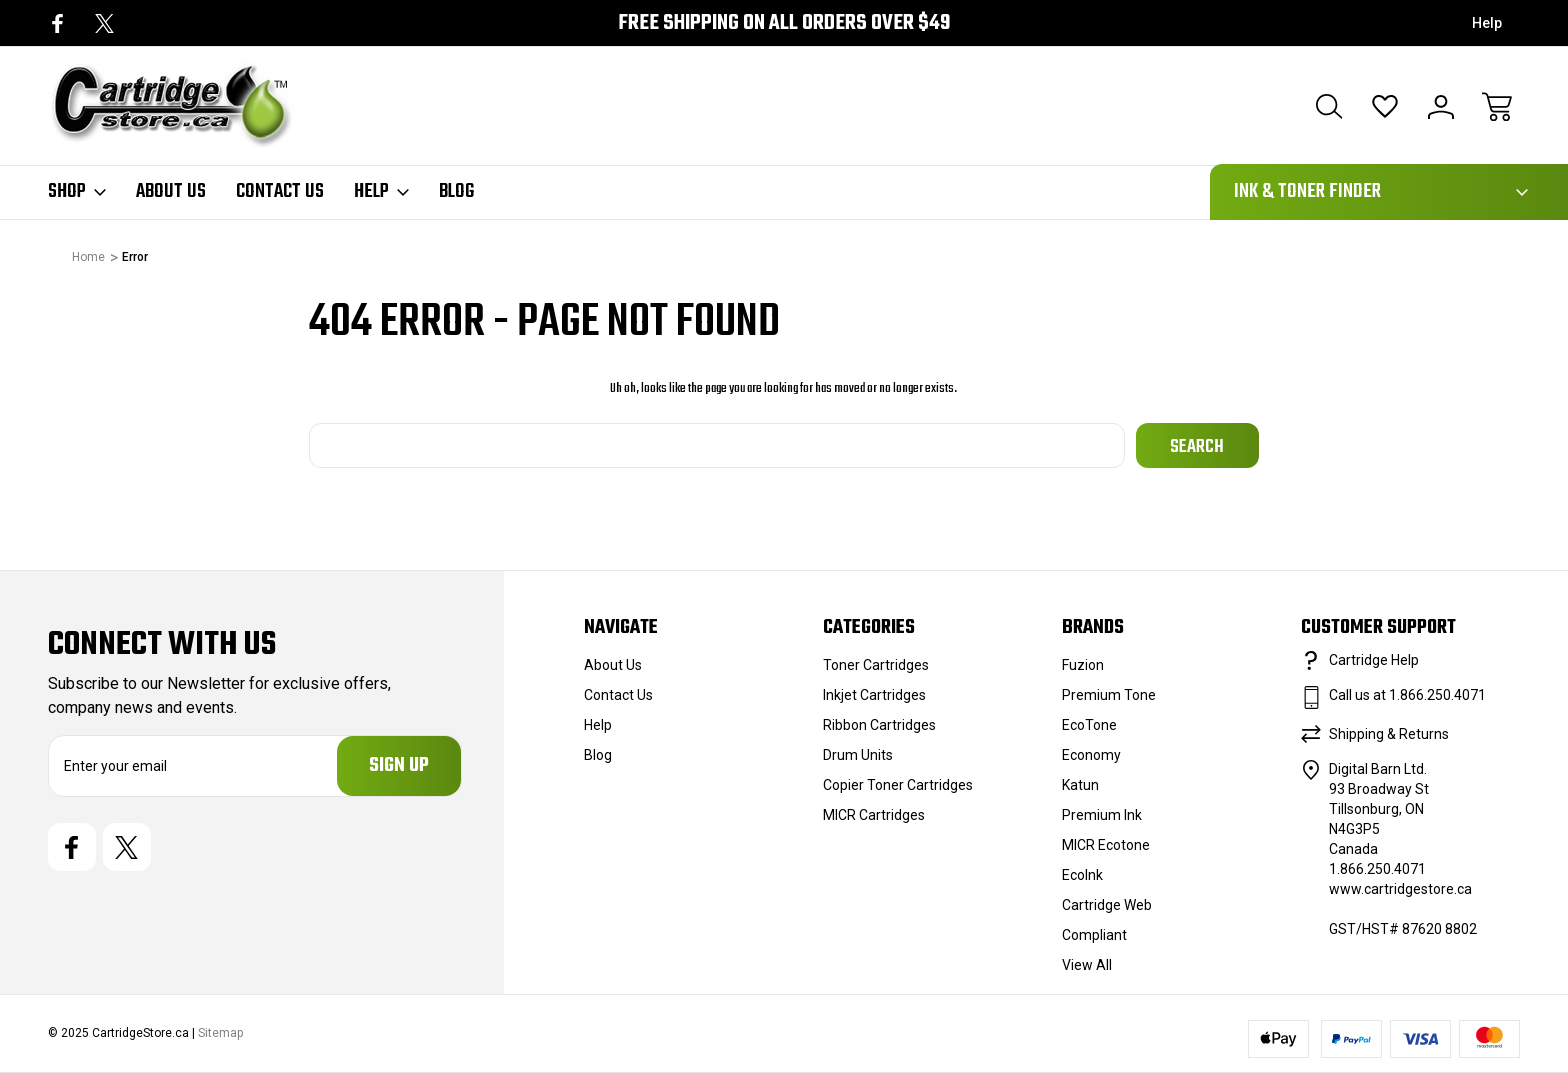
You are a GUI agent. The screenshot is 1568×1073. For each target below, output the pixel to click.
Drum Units (858, 755)
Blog (456, 192)
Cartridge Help (1374, 660)
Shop (77, 192)
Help (1487, 23)
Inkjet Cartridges (874, 695)
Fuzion (1083, 665)
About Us (171, 192)
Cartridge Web (1107, 905)
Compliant (1094, 935)
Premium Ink (1102, 815)
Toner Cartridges (876, 665)
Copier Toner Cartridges (898, 785)
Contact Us (280, 192)
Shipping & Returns (1389, 734)
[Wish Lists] (1385, 107)
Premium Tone (1109, 695)
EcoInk (1082, 875)
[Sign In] (1441, 107)
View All (1087, 965)
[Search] (1329, 107)
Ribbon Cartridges (879, 725)
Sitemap (220, 1034)
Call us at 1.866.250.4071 (1407, 695)
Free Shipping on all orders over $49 (784, 23)
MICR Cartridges (874, 815)
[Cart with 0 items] (1497, 107)
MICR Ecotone (1106, 845)
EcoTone (1089, 725)
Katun (1080, 785)
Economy (1091, 755)
